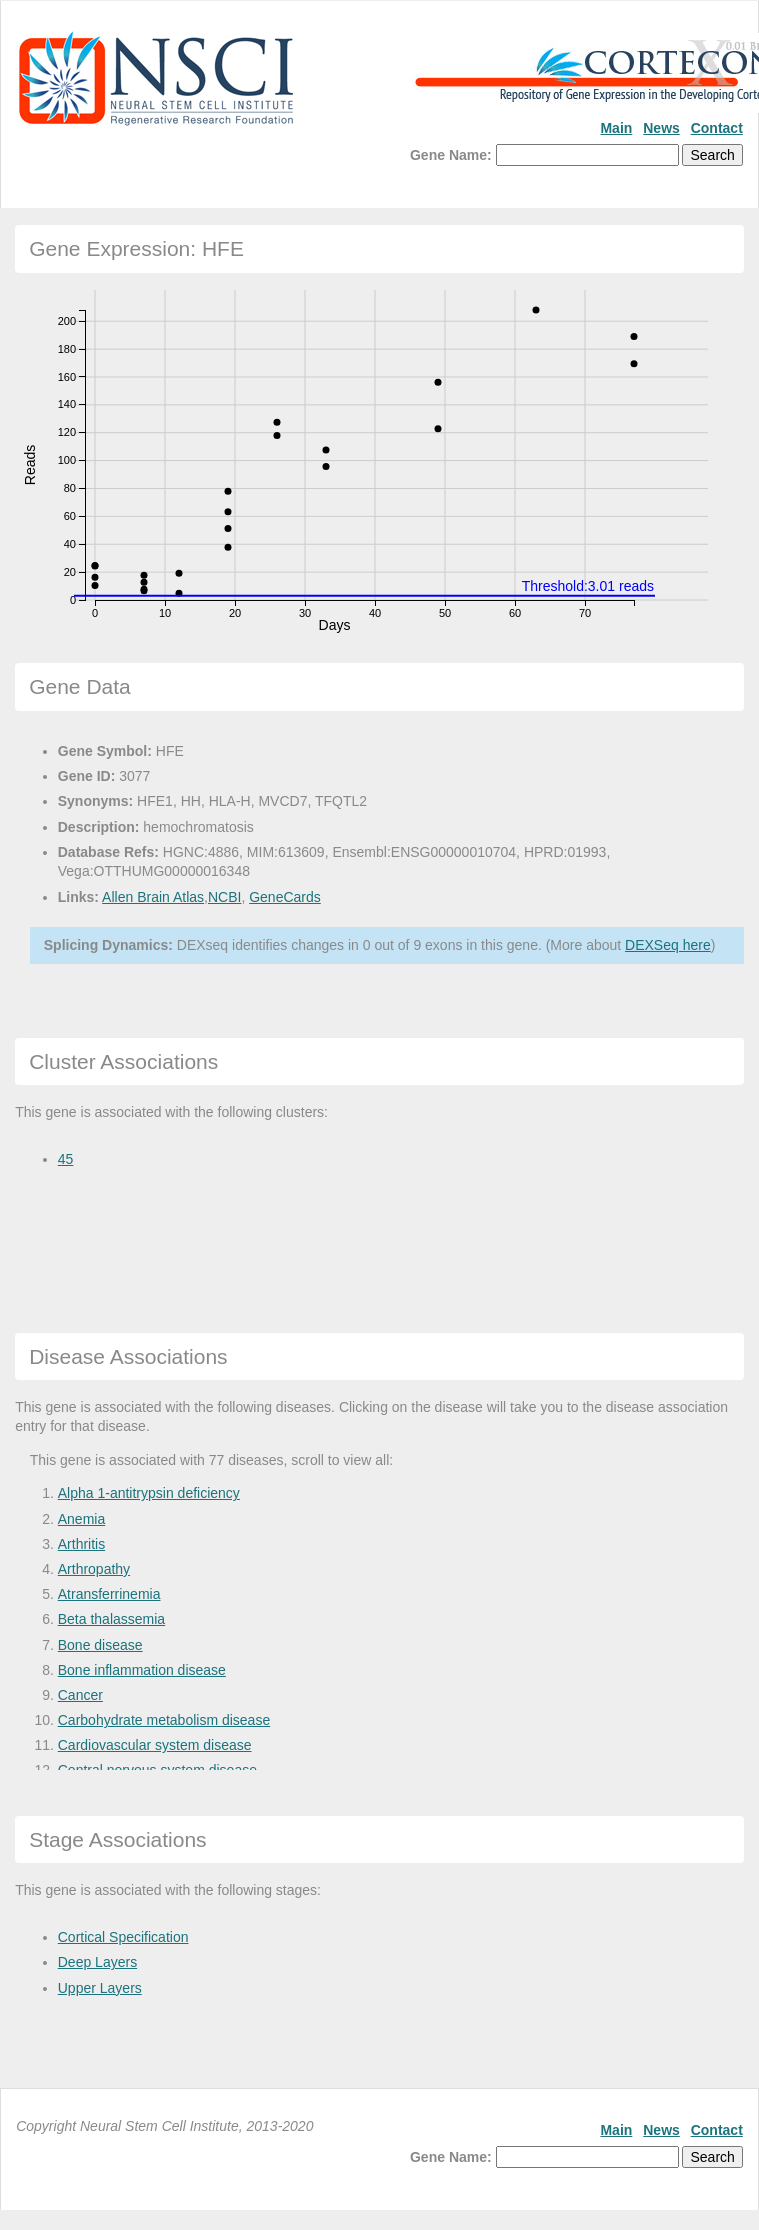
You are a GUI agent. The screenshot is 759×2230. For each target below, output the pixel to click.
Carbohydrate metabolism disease (164, 1720)
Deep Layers (97, 1962)
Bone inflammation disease (142, 1670)
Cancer (80, 1695)
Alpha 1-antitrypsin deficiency (149, 1493)
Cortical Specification (123, 1937)
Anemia (81, 1519)
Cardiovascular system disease (155, 1745)
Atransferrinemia (109, 1594)
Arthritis (81, 1544)
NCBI (224, 897)
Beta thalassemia (111, 1619)
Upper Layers (100, 1988)
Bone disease (100, 1645)
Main (616, 128)
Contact (717, 128)
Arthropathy (94, 1569)
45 (66, 1159)
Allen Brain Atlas (153, 897)
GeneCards (285, 897)
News (661, 128)
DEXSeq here (668, 945)
